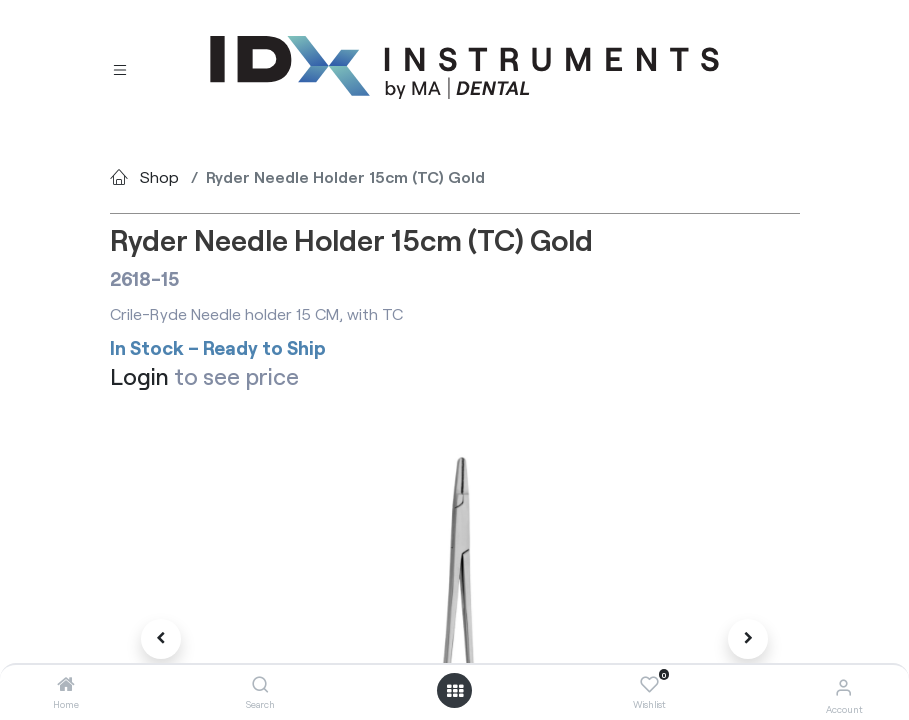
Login (139, 376)
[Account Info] (843, 686)
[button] (162, 639)
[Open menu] (455, 691)
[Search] (260, 684)
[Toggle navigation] (120, 68)
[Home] (66, 684)
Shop (159, 176)
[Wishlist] (649, 685)
